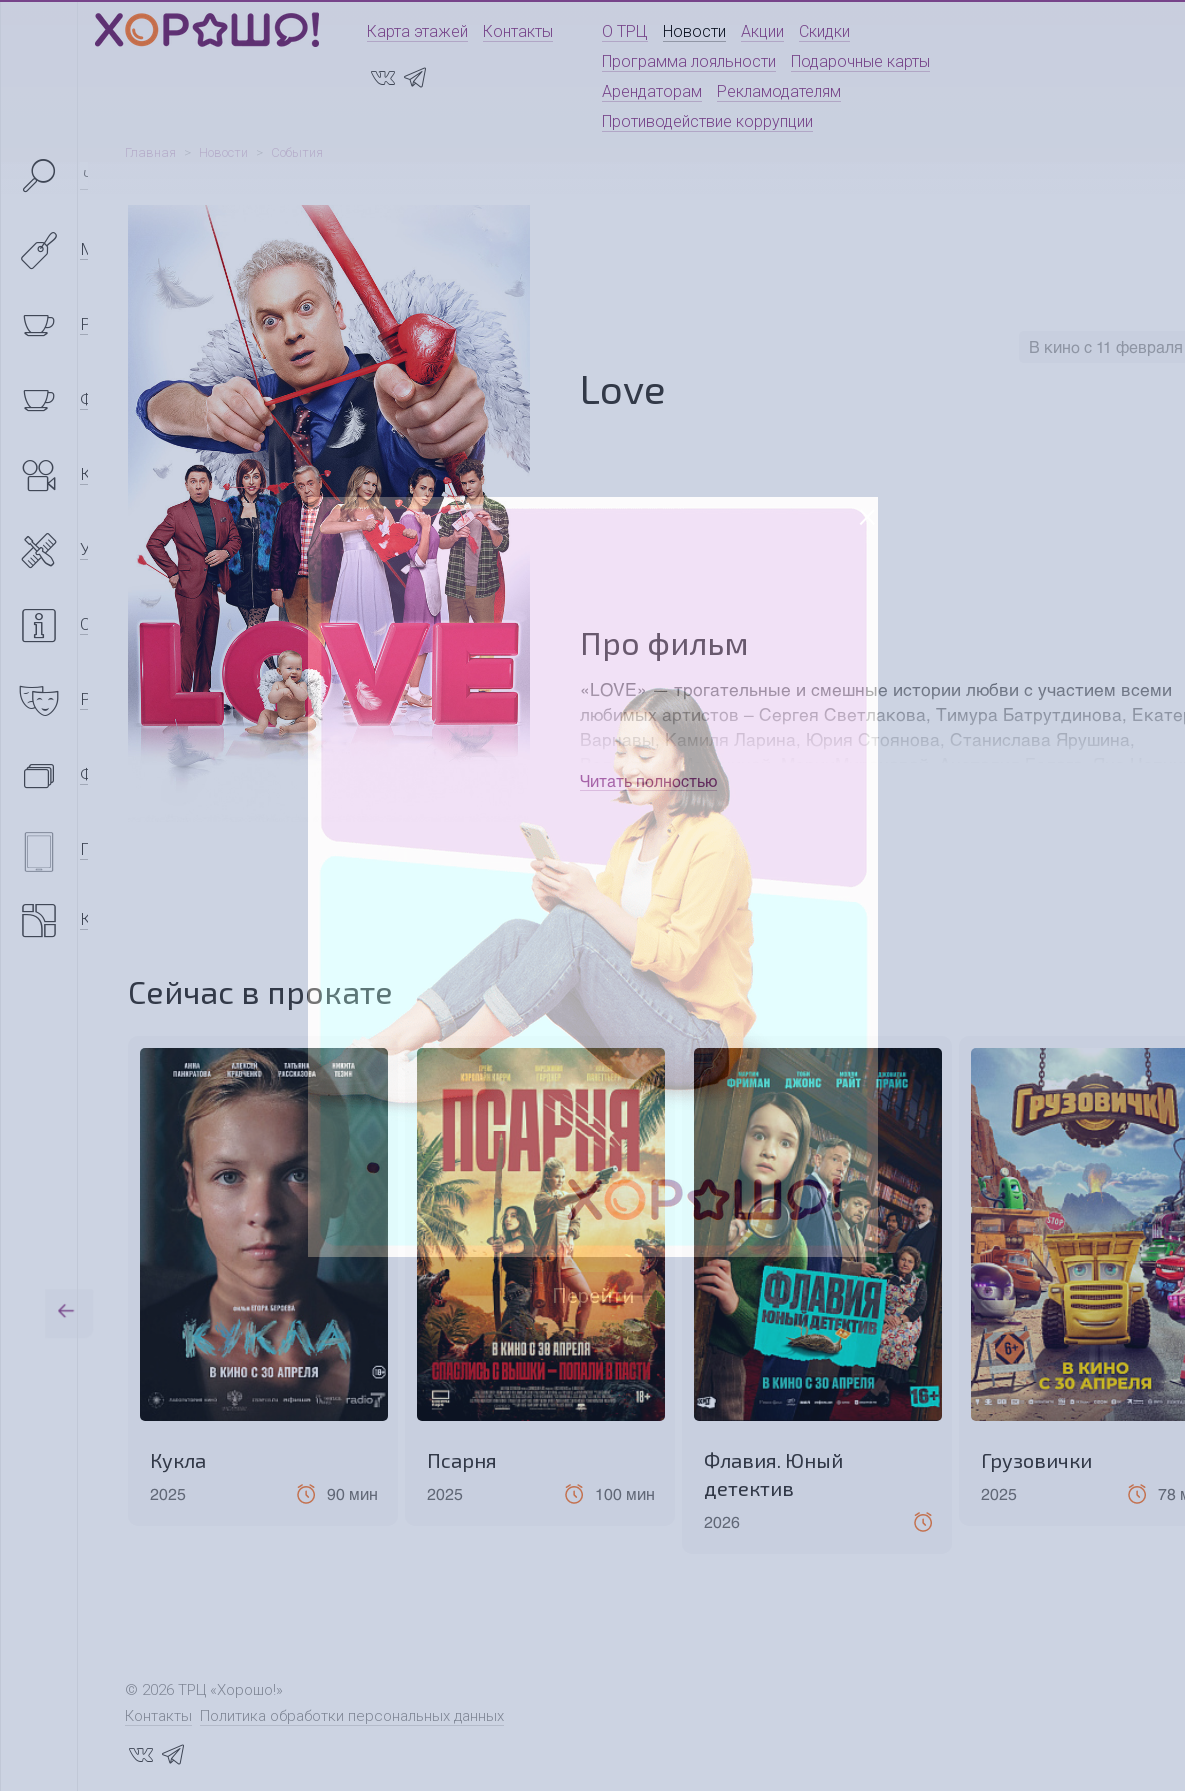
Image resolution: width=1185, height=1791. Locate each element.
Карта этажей (417, 31)
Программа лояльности (689, 61)
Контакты (518, 31)
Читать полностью (648, 780)
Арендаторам (652, 91)
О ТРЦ (625, 31)
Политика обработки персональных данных (352, 1716)
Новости (694, 31)
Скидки (824, 31)
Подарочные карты (860, 61)
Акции (762, 31)
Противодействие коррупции (707, 121)
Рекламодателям (779, 91)
